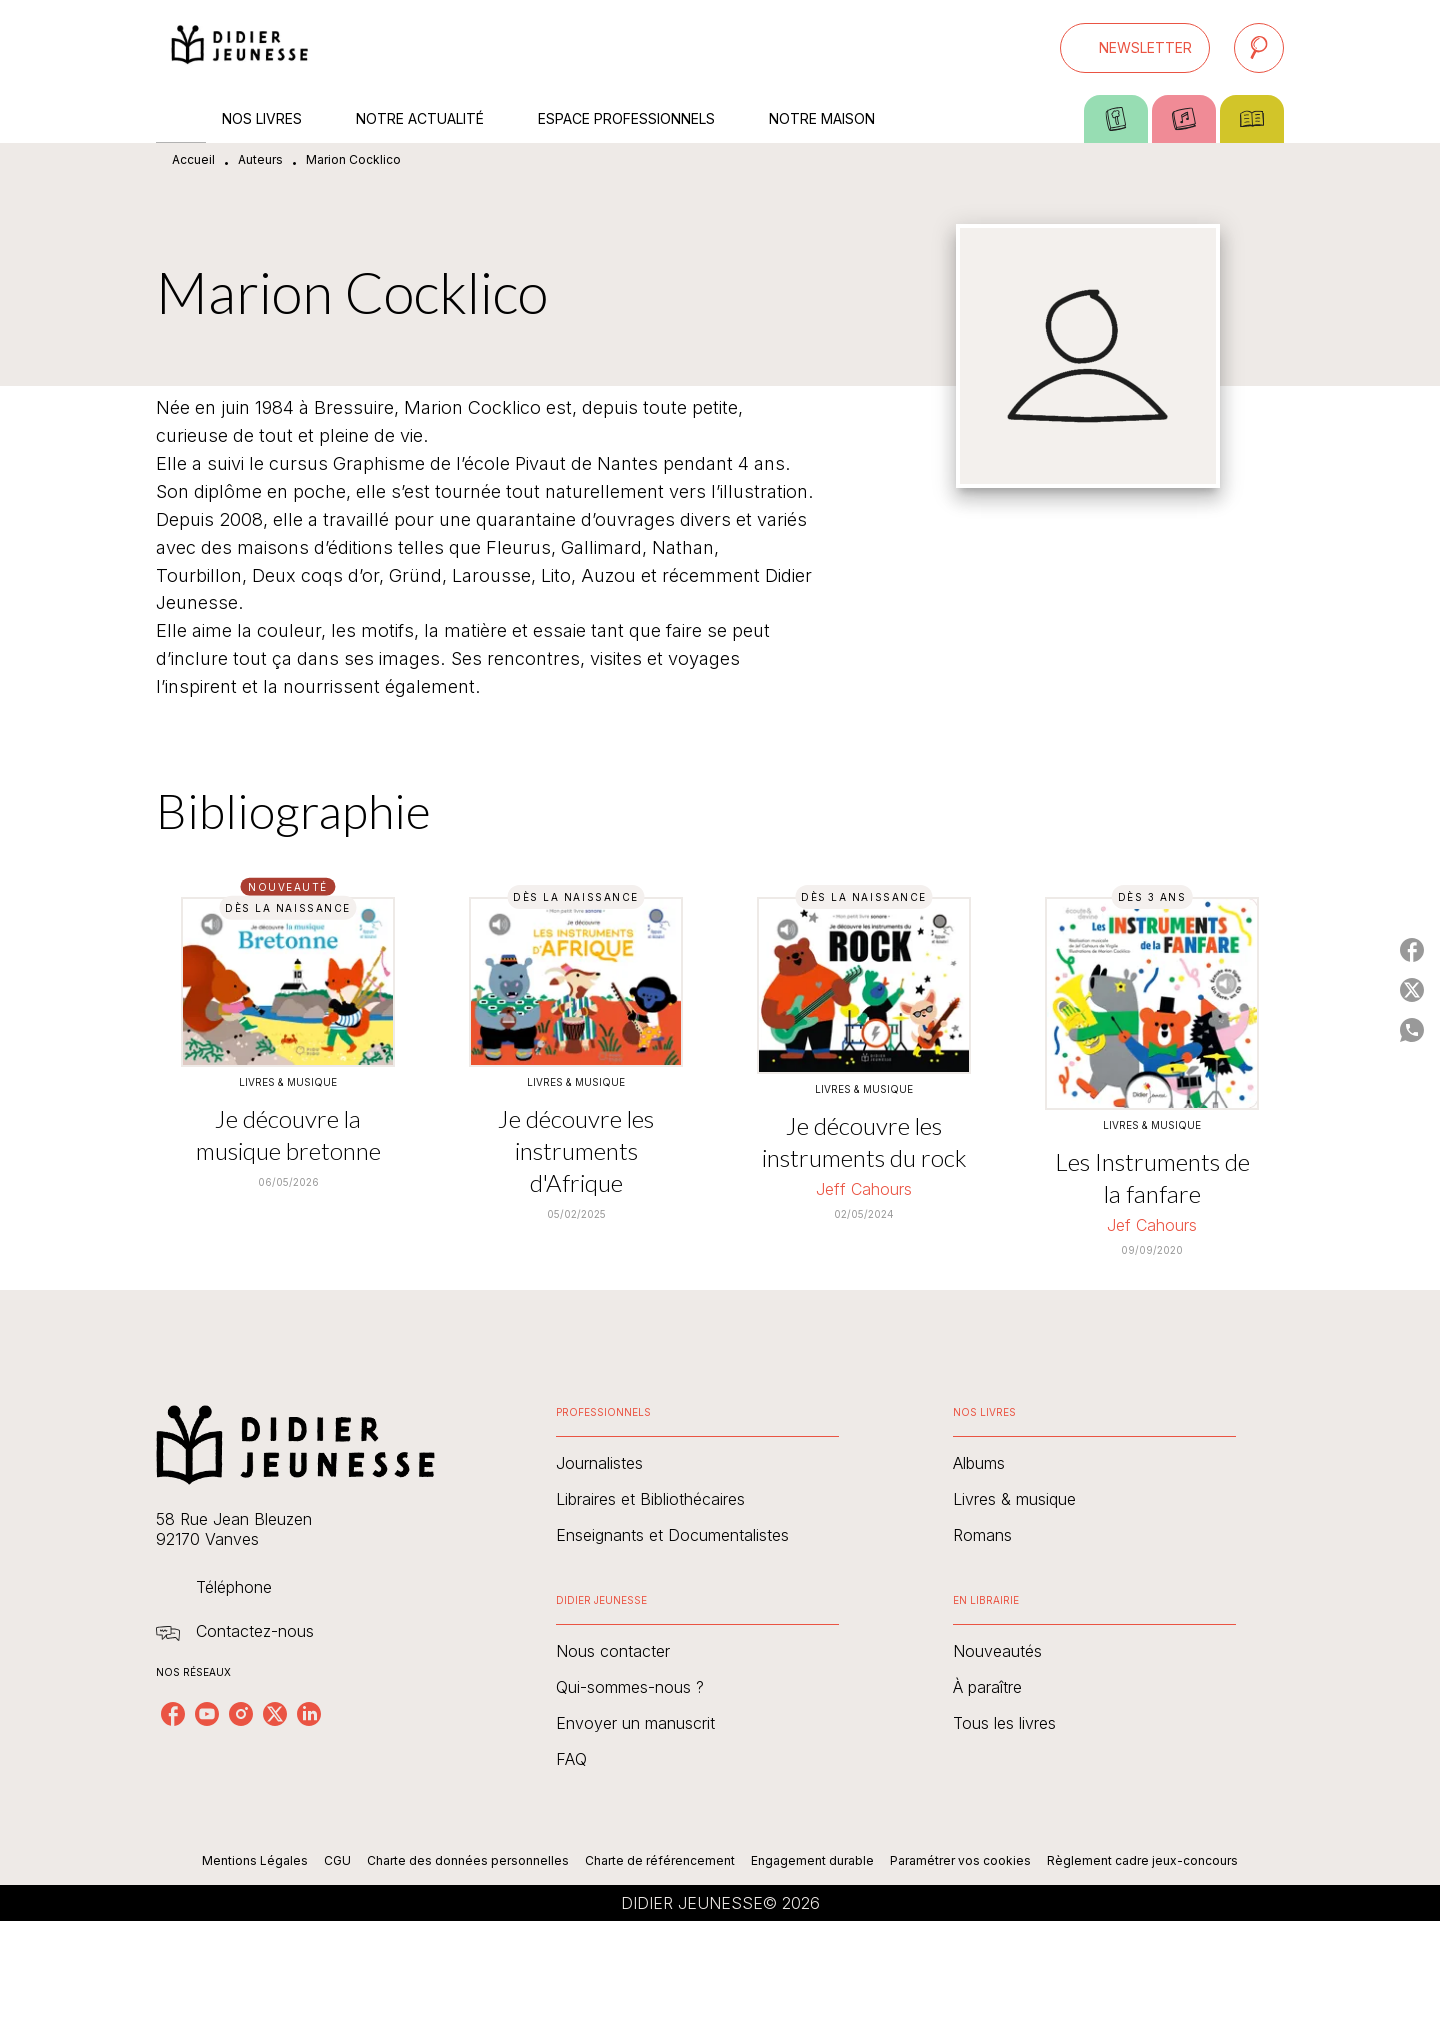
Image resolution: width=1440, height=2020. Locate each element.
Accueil (193, 159)
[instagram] (241, 1714)
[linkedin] (309, 1714)
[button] (1135, 48)
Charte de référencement (660, 1860)
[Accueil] (240, 47)
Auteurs (260, 159)
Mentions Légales (255, 1860)
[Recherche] (1259, 48)
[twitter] (275, 1714)
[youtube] (207, 1714)
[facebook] (173, 1714)
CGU (337, 1860)
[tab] (181, 119)
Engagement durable (812, 1860)
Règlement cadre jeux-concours (1142, 1860)
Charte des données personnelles (468, 1860)
